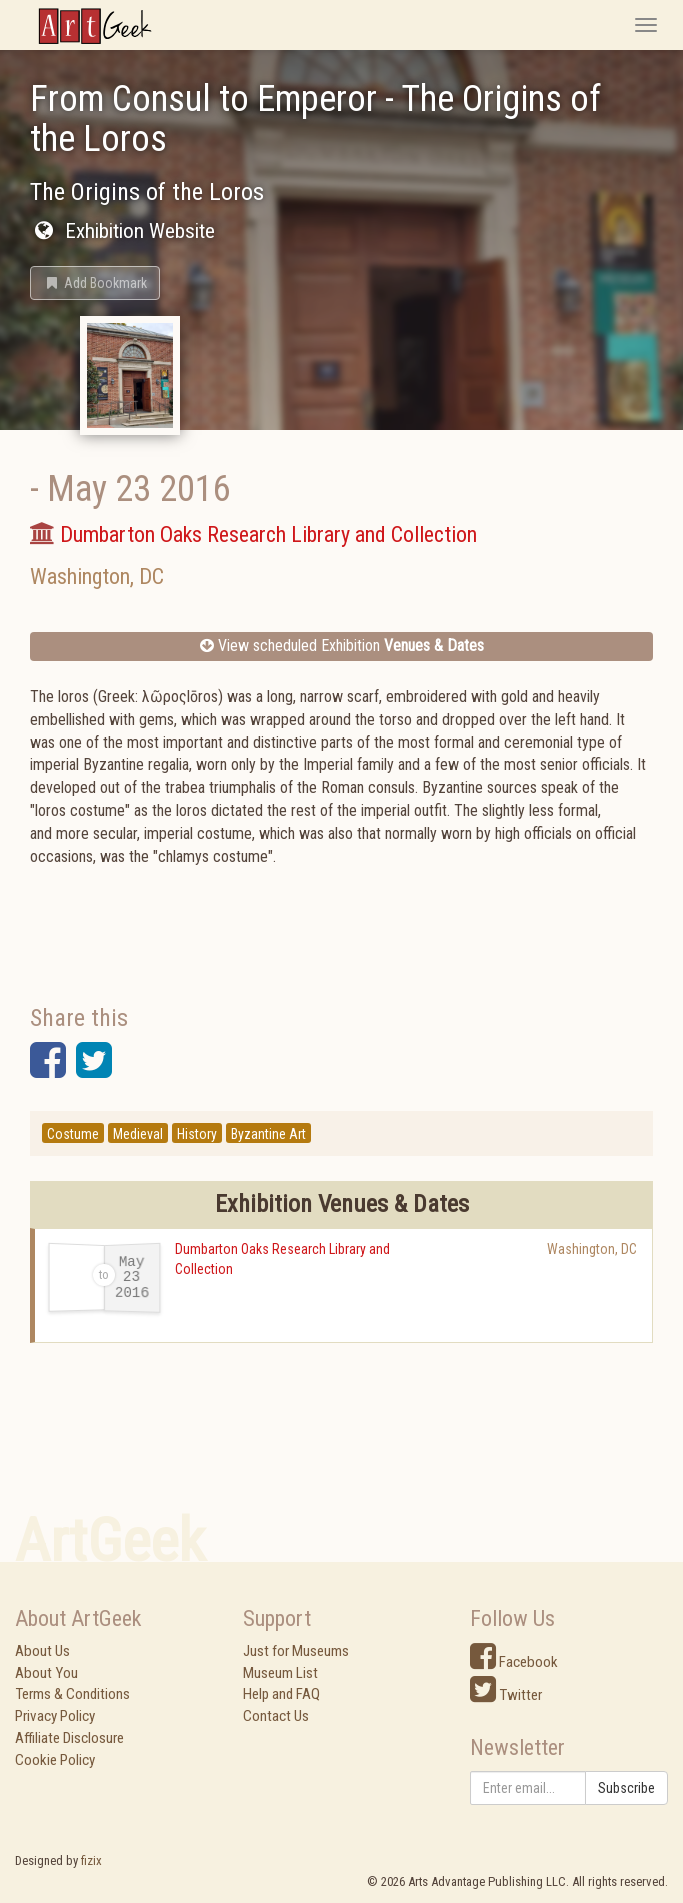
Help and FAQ (281, 1694)
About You (46, 1673)
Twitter (506, 1695)
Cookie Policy (55, 1760)
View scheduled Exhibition (342, 645)
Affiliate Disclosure (69, 1738)
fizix (91, 1860)
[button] (95, 283)
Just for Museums (296, 1651)
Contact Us (276, 1716)
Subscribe (626, 1788)
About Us (42, 1651)
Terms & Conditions (72, 1694)
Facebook (514, 1662)
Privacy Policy (55, 1716)
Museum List (280, 1673)
